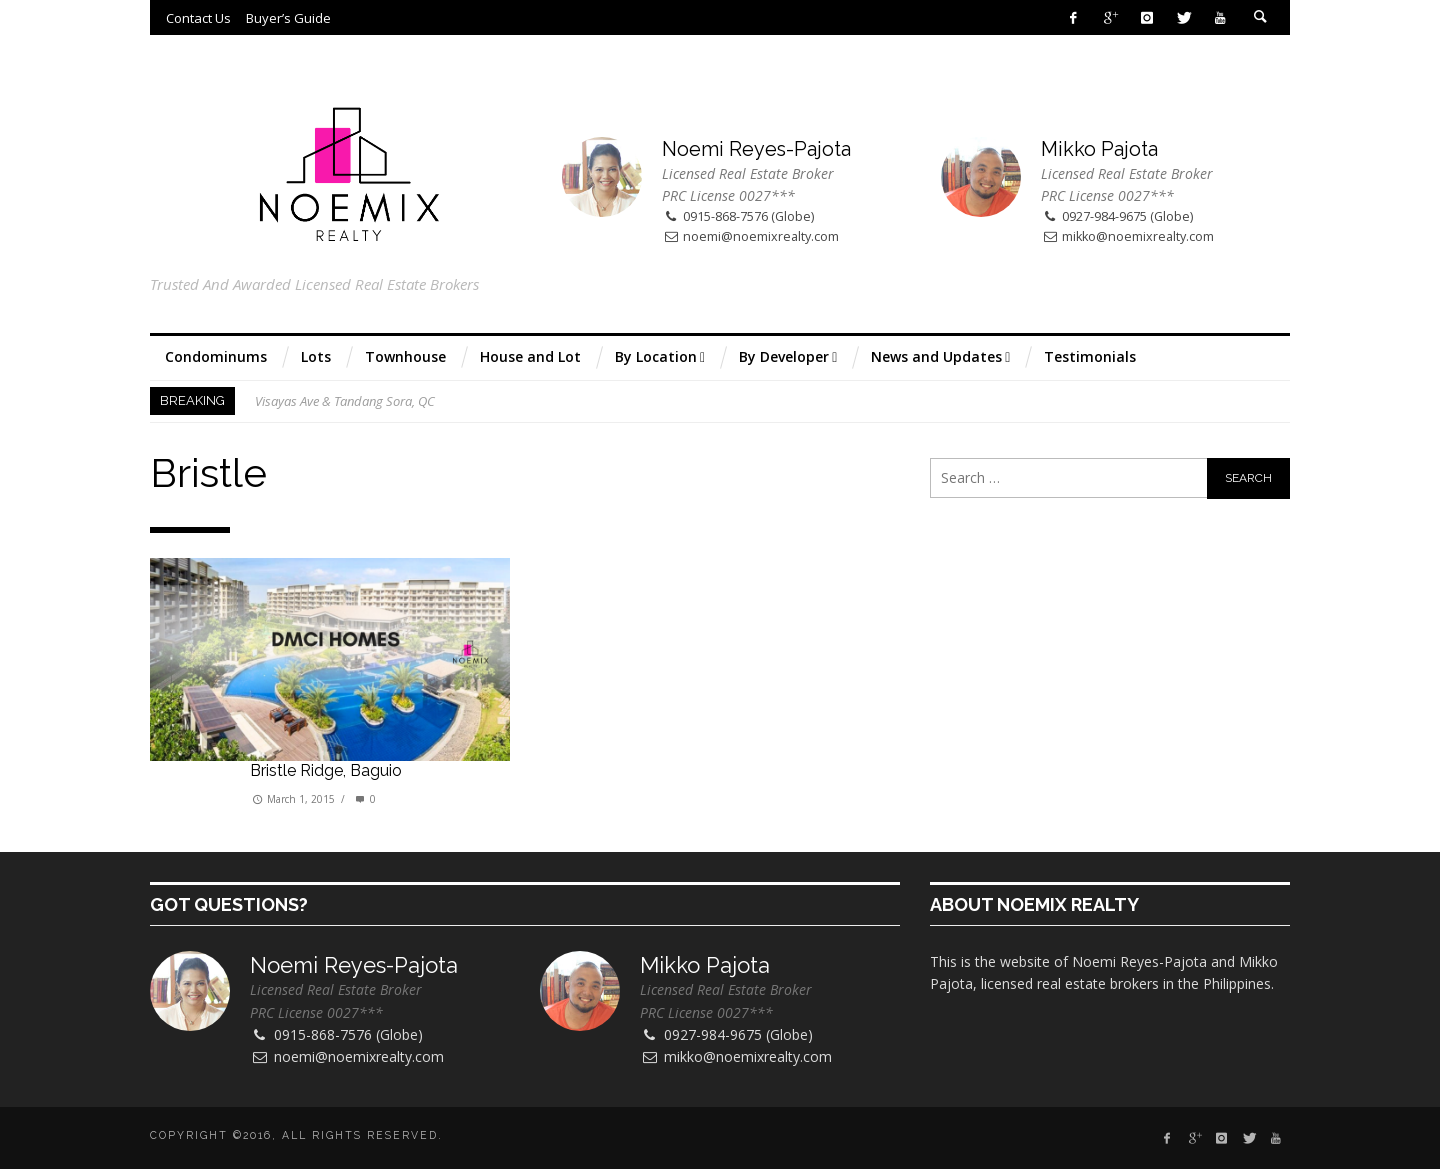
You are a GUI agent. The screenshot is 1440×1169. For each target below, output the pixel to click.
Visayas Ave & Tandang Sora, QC (345, 401)
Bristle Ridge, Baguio (326, 770)
